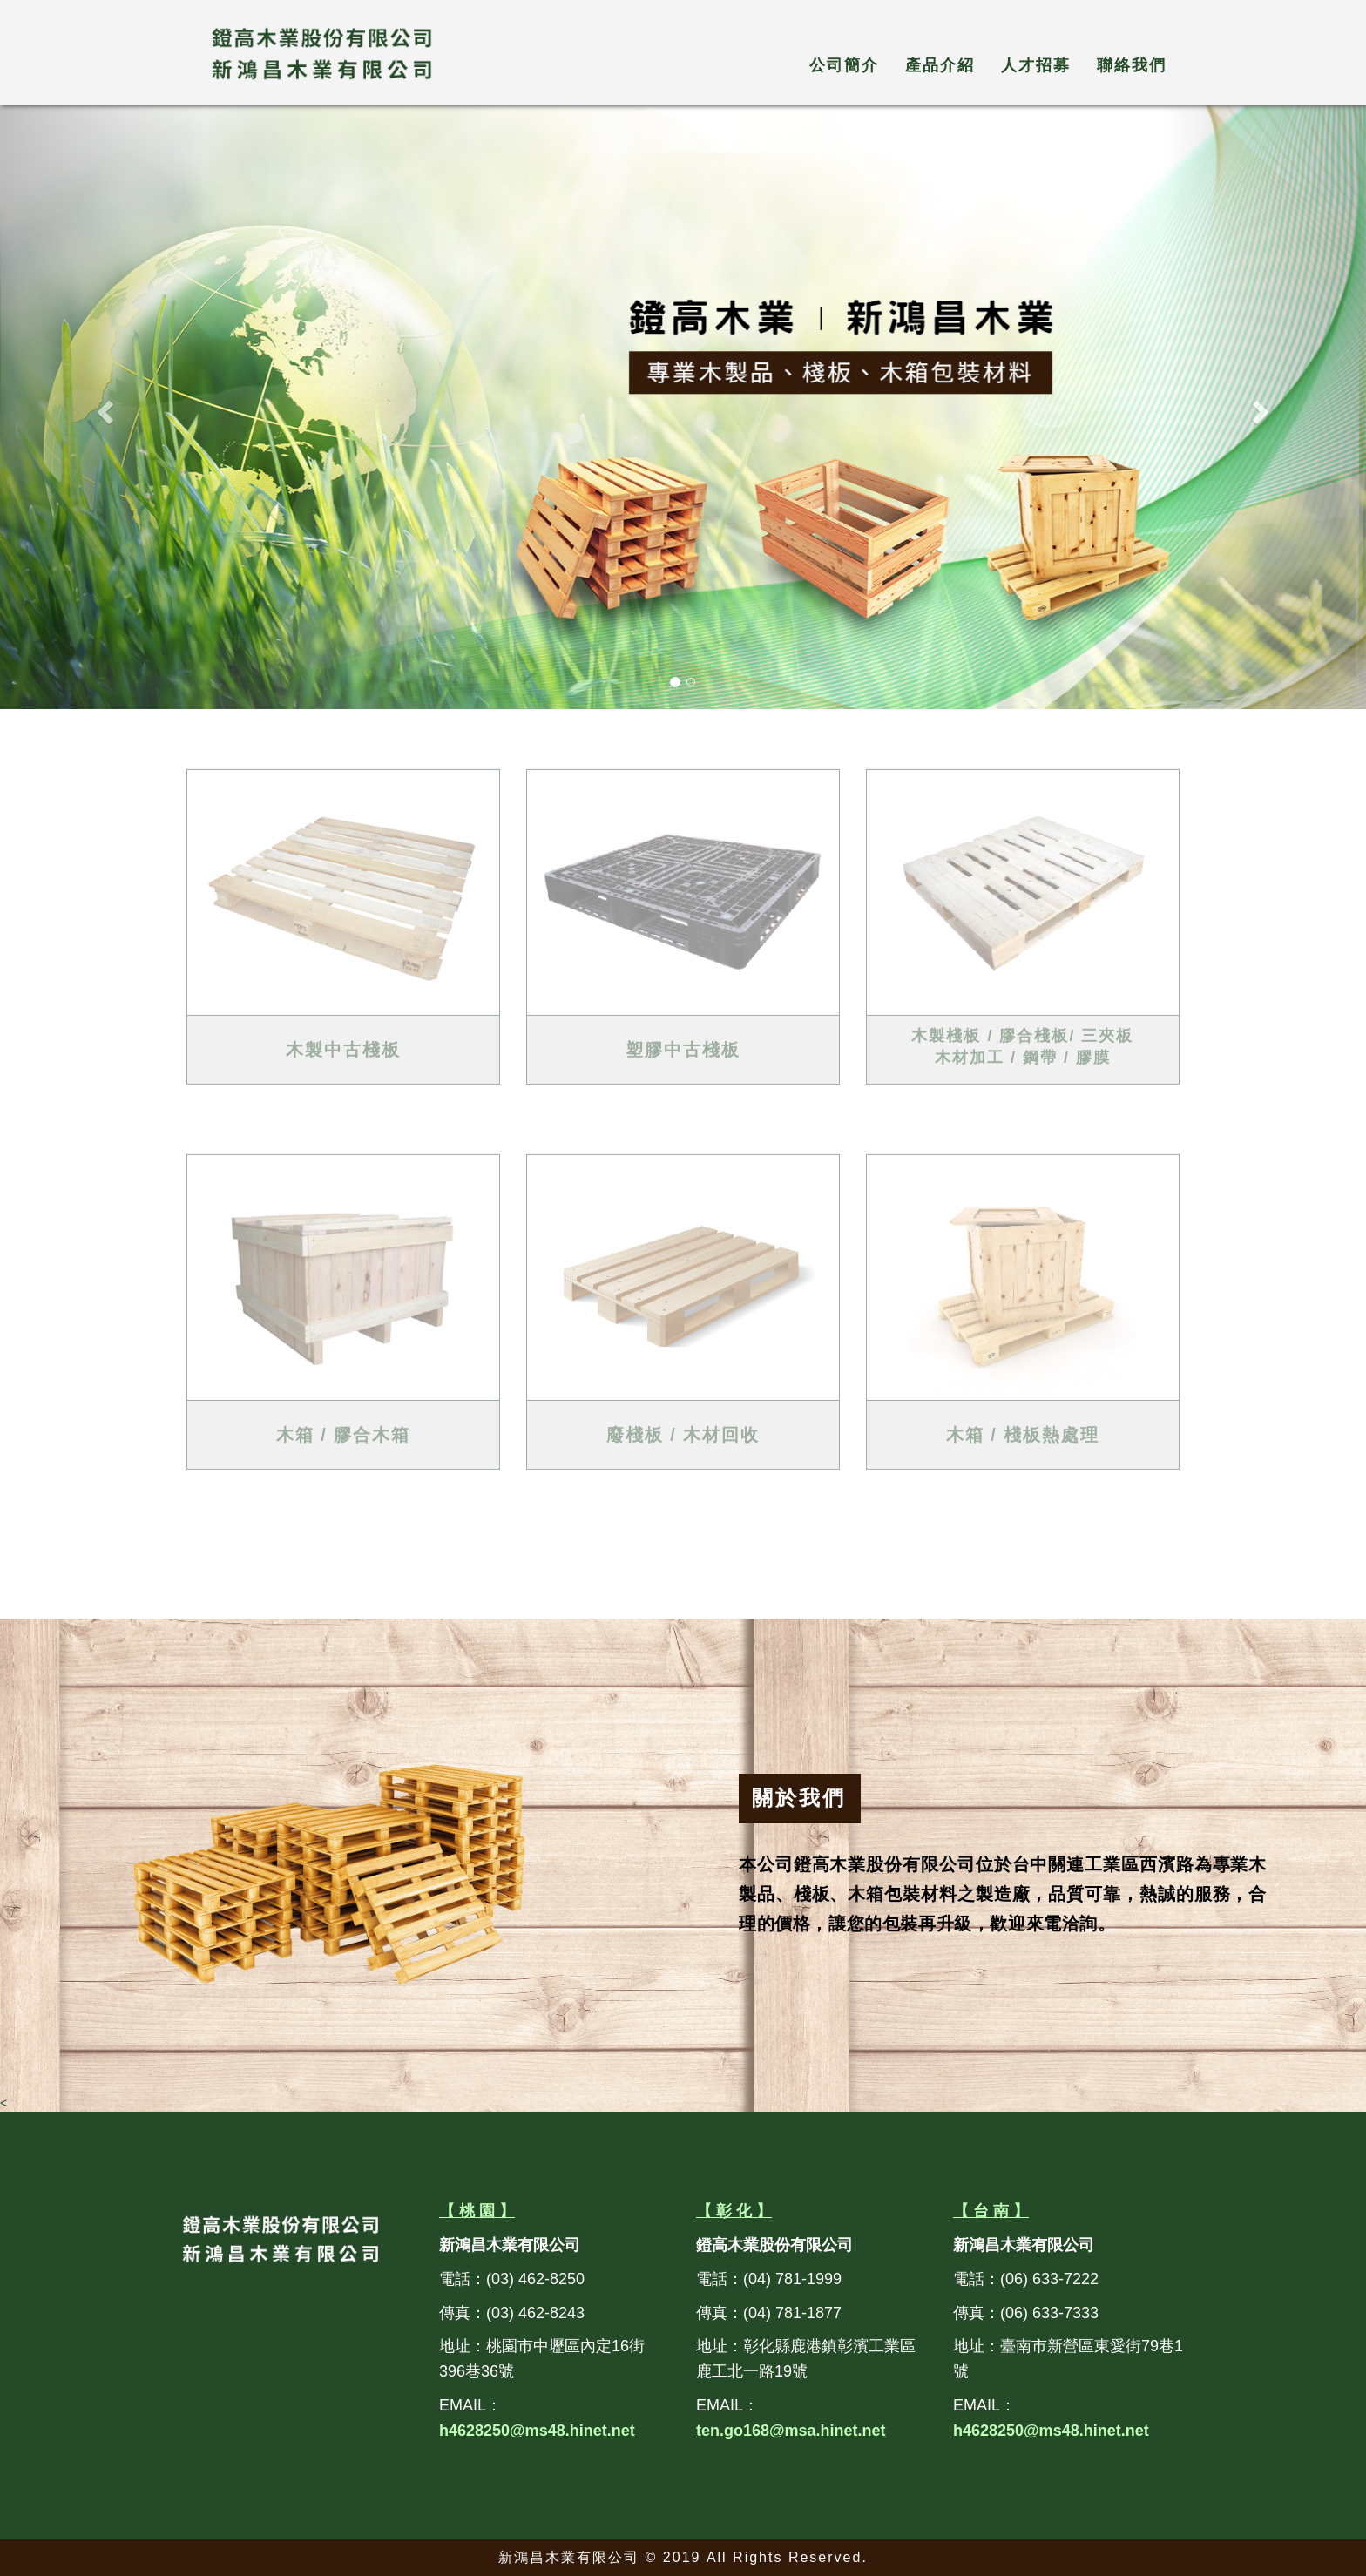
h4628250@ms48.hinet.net (537, 2430)
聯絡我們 (1132, 65)
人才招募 (1036, 65)
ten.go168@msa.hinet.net (791, 2430)
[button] (102, 407)
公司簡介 (844, 65)
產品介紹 (940, 65)
